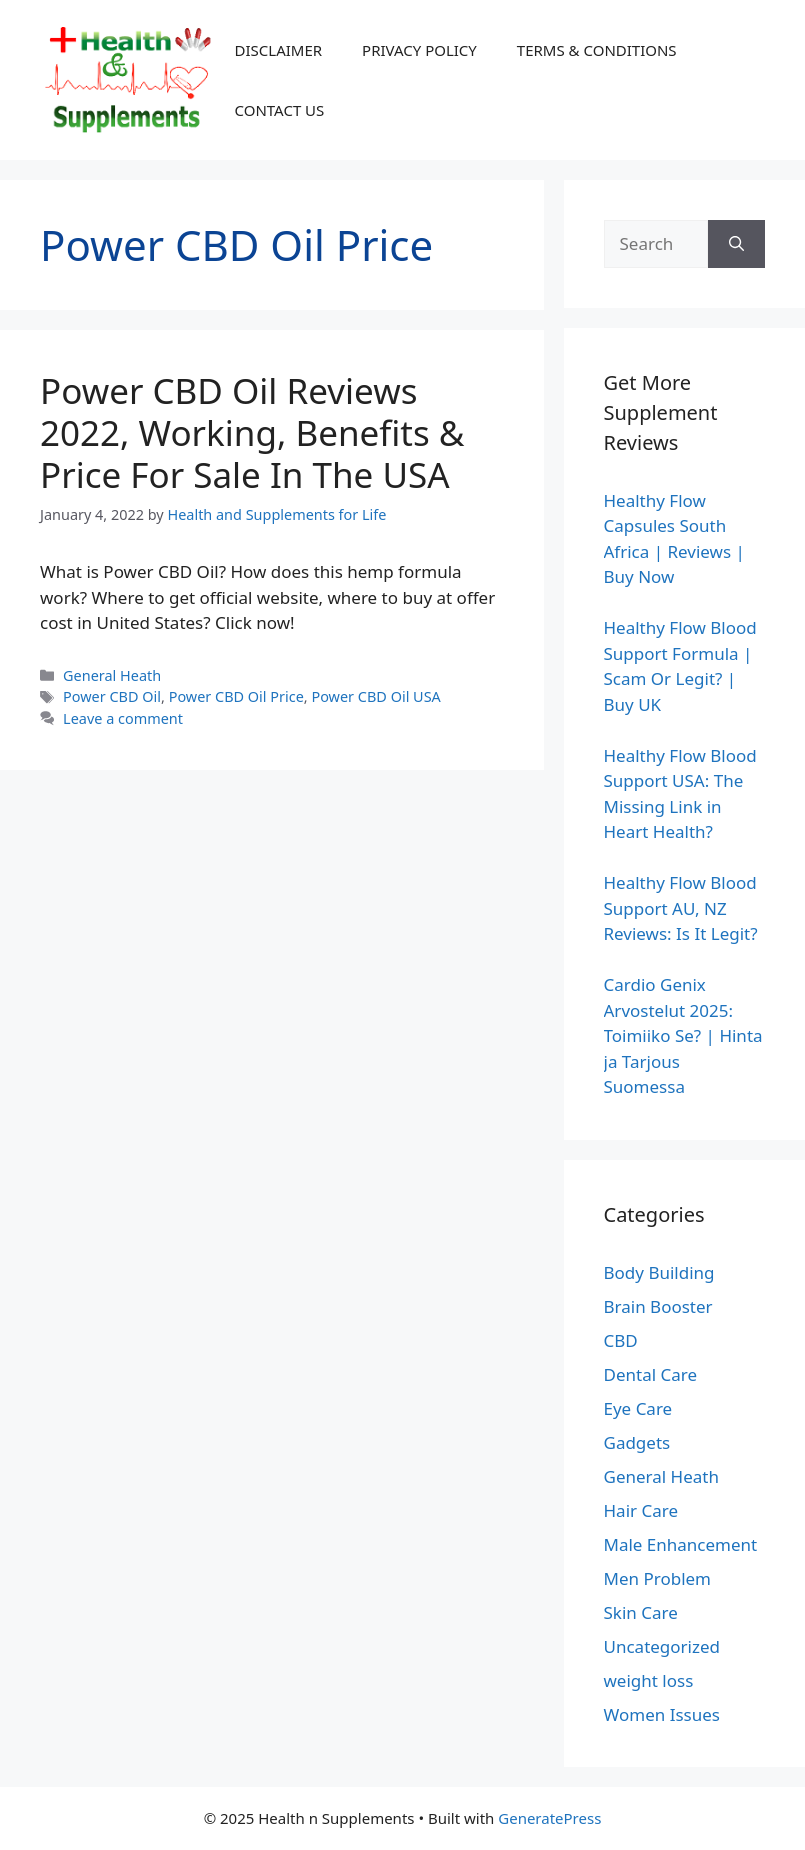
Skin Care (641, 1612)
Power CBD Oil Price (236, 696)
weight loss (649, 1680)
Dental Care (651, 1374)
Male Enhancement (681, 1544)
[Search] (736, 244)
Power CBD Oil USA (375, 696)
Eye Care (638, 1408)
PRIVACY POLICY (419, 50)
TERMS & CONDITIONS (597, 50)
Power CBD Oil (112, 696)
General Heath (112, 675)
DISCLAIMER (279, 50)
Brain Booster (658, 1306)
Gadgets (637, 1442)
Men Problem (658, 1578)
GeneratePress (549, 1818)
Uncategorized (662, 1646)
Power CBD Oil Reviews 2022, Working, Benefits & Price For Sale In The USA (252, 432)
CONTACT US (280, 110)
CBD (621, 1340)
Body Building (659, 1272)
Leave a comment (123, 718)
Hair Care (641, 1510)
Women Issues (662, 1714)
